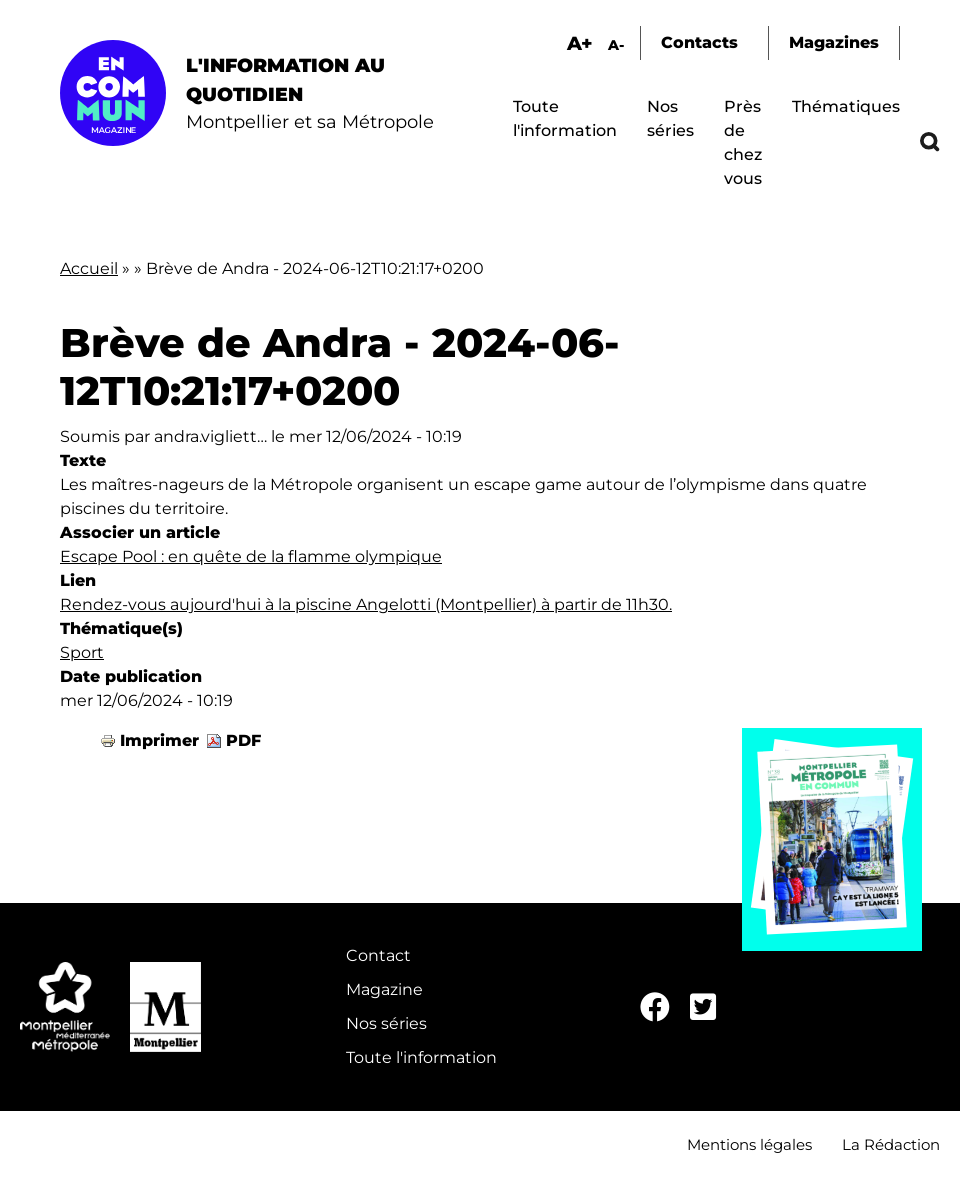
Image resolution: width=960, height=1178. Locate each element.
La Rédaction (891, 1144)
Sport (82, 652)
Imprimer (159, 740)
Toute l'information (421, 1057)
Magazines (834, 42)
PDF (243, 740)
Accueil (89, 268)
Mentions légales (749, 1144)
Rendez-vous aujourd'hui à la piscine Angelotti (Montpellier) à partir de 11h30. (366, 604)
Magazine (384, 989)
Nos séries (386, 1023)
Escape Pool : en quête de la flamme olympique (251, 556)
